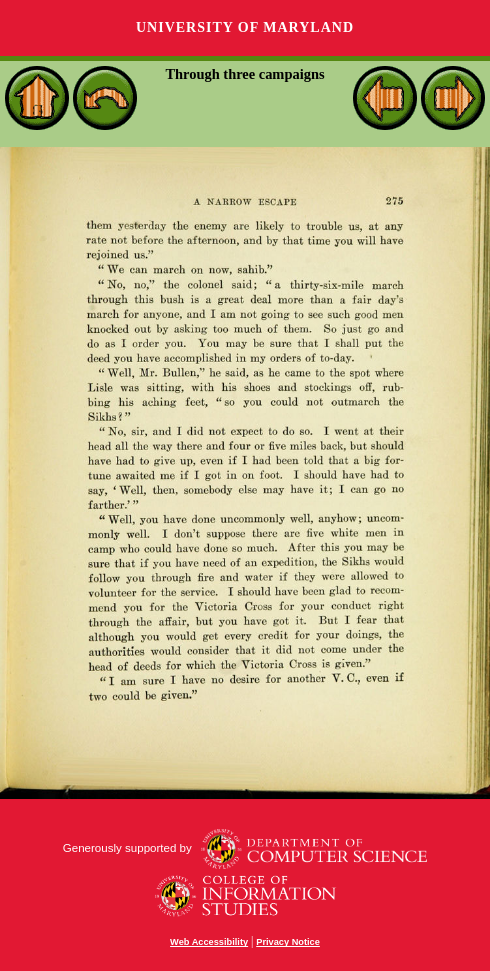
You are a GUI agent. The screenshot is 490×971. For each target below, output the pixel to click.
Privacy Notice (288, 942)
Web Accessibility (209, 942)
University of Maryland (245, 27)
